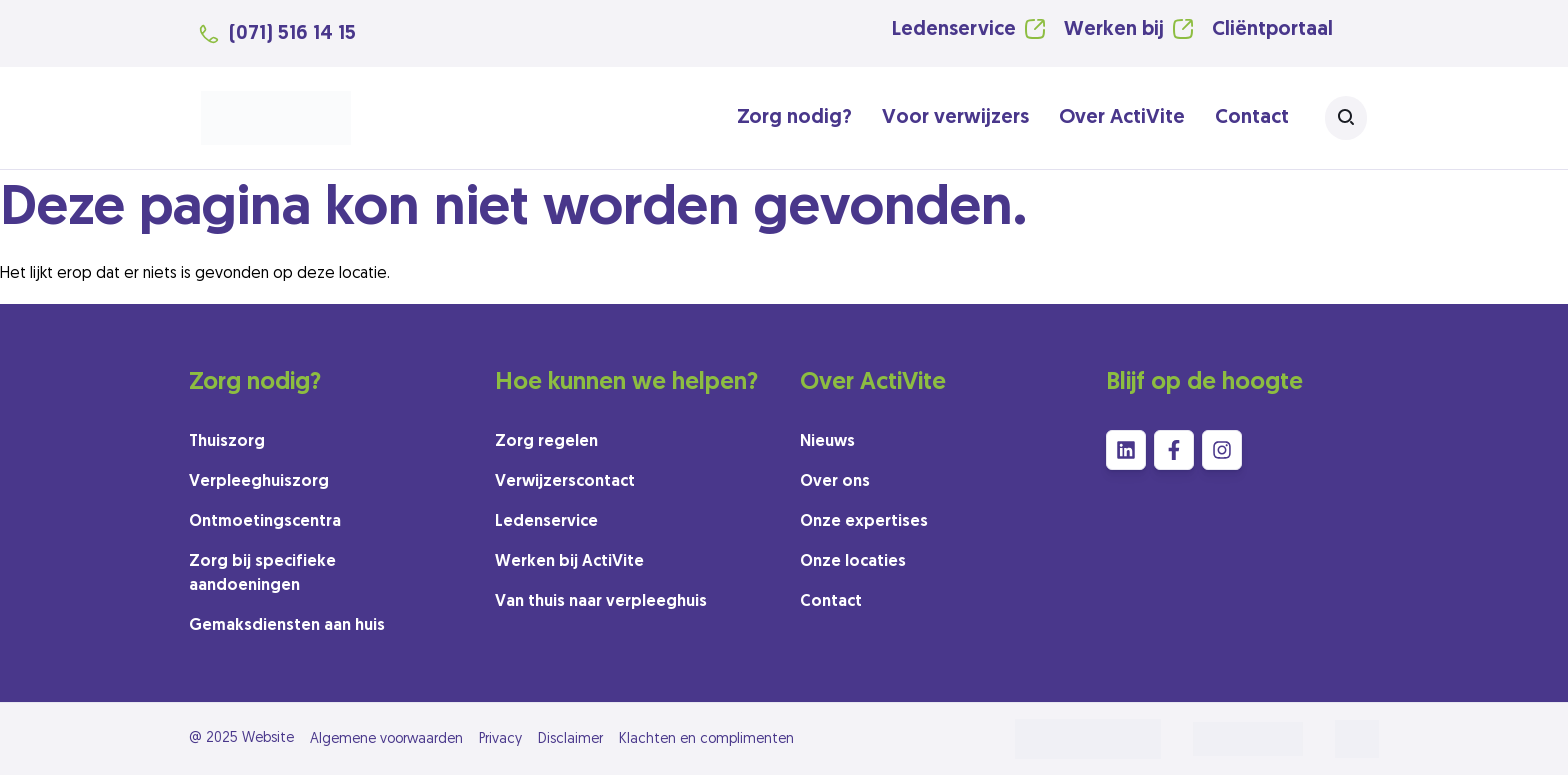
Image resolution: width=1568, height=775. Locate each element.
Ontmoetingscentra (265, 522)
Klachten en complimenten (706, 739)
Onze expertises (864, 522)
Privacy (500, 739)
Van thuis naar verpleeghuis (601, 602)
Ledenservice (954, 30)
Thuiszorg (227, 442)
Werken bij (1114, 30)
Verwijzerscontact (565, 482)
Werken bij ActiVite (569, 562)
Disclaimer (570, 739)
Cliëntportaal (1272, 30)
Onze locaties (853, 562)
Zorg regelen (546, 442)
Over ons (835, 482)
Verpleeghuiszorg (259, 482)
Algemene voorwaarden (386, 739)
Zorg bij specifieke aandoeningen (262, 574)
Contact (1252, 118)
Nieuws (827, 442)
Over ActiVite (1122, 118)
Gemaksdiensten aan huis (287, 626)
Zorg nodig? (794, 118)
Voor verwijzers (955, 118)
